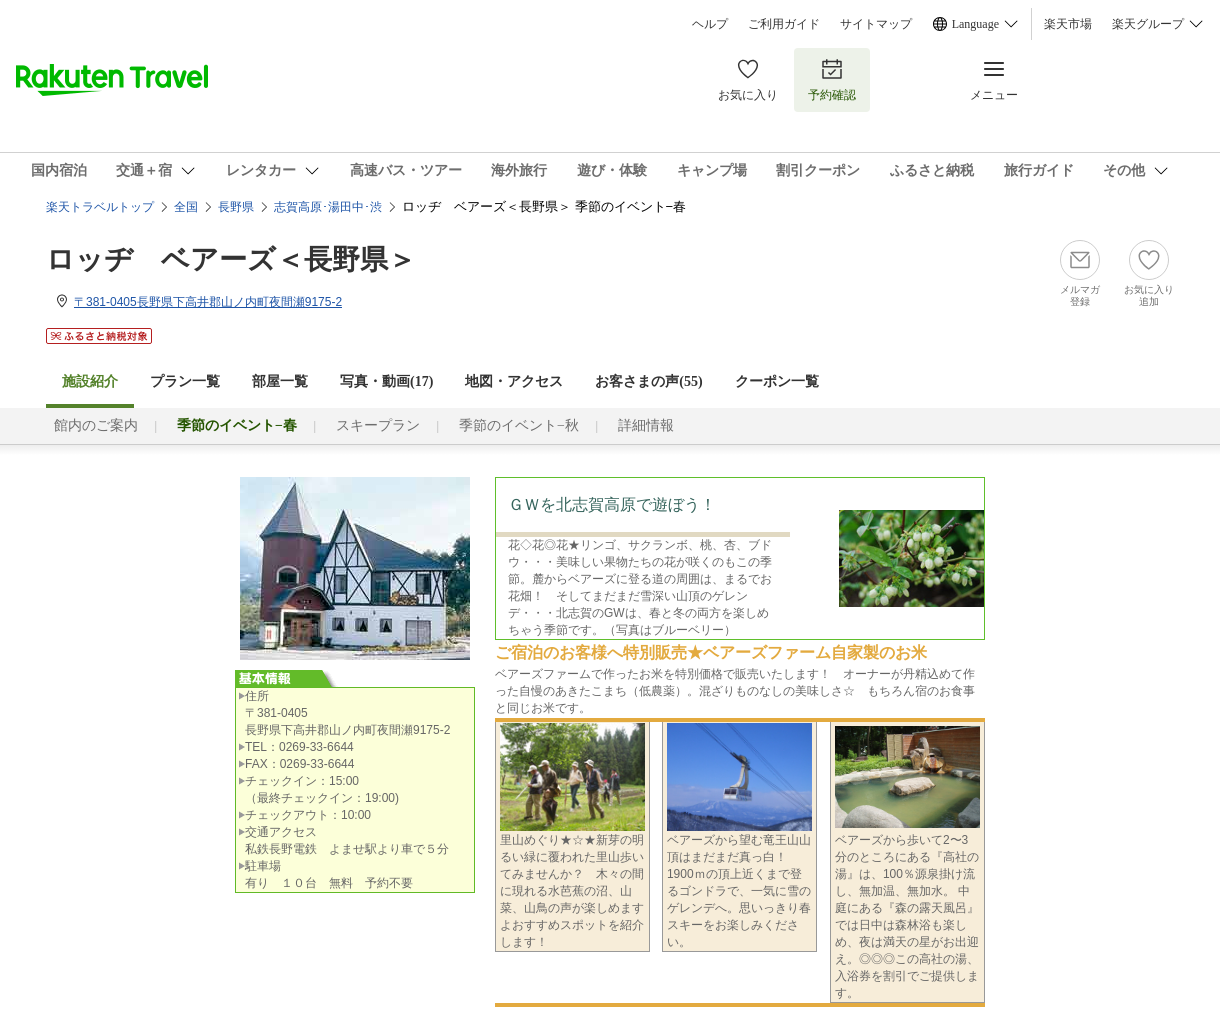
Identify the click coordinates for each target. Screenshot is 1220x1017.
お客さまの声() (648, 381)
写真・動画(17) (386, 381)
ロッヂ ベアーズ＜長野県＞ (231, 259)
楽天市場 (1068, 24)
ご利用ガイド (784, 24)
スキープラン (378, 425)
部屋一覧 (280, 381)
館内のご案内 (96, 425)
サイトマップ (876, 24)
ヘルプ (710, 24)
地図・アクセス (514, 381)
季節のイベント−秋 (519, 425)
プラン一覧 (185, 381)
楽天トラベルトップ (100, 207)
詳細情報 (646, 425)
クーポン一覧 (777, 381)
